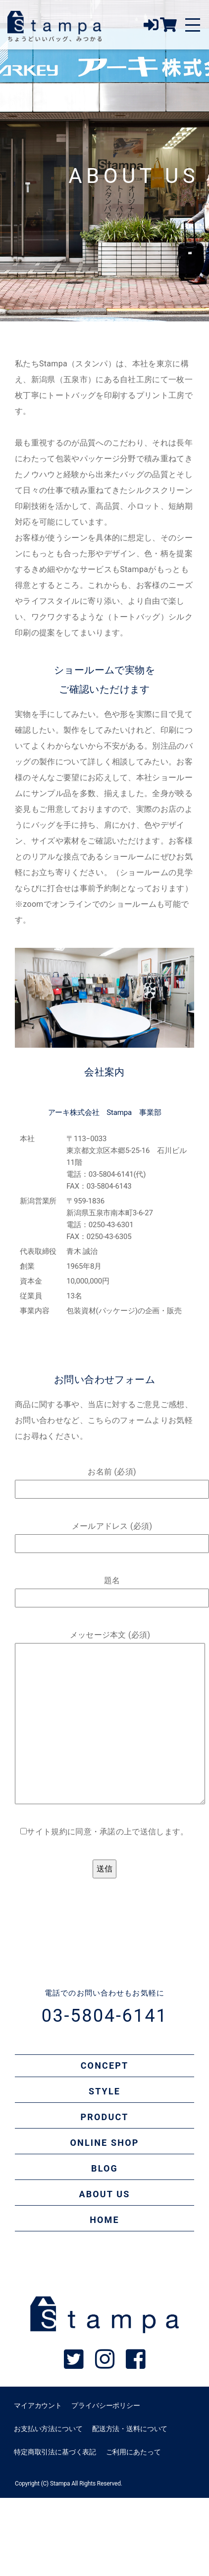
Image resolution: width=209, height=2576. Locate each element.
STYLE (104, 2091)
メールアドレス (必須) (112, 1534)
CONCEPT (105, 2065)
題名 (112, 1589)
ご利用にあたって (133, 2452)
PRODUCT (105, 2117)
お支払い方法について (48, 2429)
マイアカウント (38, 2405)
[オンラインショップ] (168, 27)
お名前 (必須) (112, 1480)
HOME (104, 2220)
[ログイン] (152, 27)
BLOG (104, 2168)
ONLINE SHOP (104, 2142)
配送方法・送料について (129, 2429)
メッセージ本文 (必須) (110, 1717)
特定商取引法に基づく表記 (55, 2452)
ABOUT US (104, 2194)
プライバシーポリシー (105, 2405)
